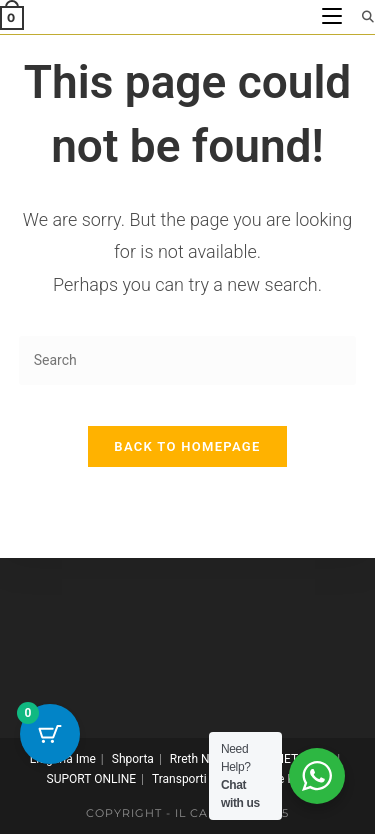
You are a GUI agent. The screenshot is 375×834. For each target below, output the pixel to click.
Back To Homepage (187, 446)
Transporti (179, 779)
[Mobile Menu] (334, 16)
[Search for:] (361, 16)
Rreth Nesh (199, 759)
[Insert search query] (188, 360)
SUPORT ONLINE (91, 779)
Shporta (133, 759)
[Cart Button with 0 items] (50, 734)
